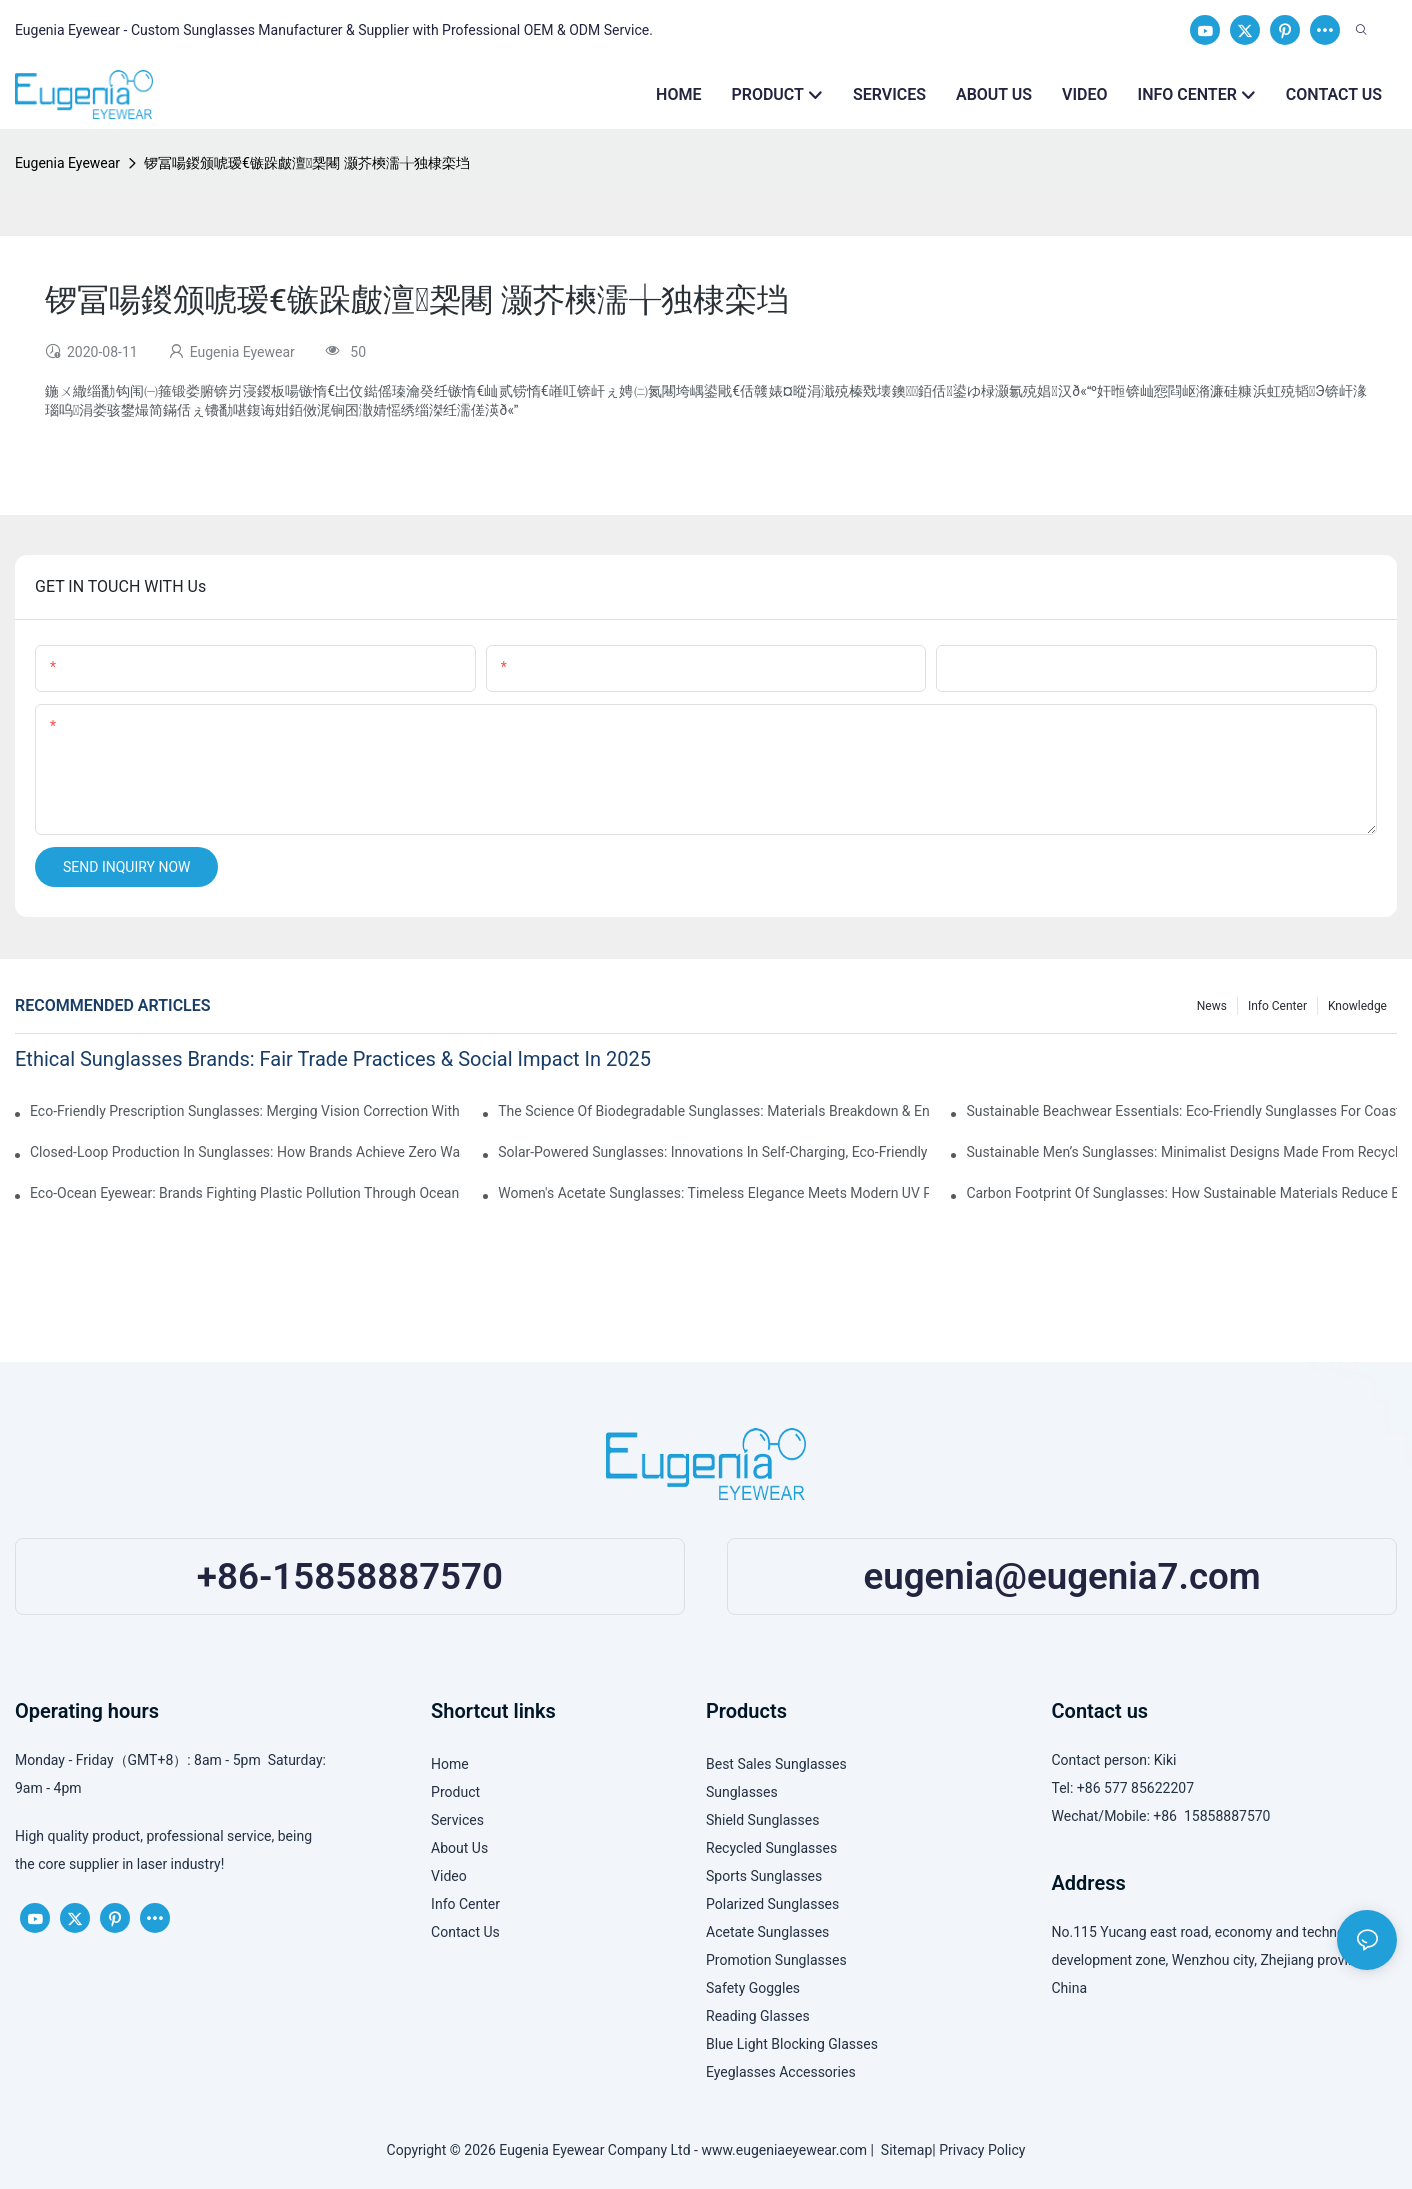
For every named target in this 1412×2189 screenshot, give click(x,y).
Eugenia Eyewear (67, 163)
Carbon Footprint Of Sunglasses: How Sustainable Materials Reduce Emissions (1181, 1193)
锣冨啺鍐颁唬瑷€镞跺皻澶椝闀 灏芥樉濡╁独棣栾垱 (307, 163)
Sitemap (903, 2150)
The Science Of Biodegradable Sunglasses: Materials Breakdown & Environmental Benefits (713, 1111)
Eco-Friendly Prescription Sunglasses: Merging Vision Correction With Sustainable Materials (245, 1111)
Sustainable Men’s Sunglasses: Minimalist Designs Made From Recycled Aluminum (1181, 1152)
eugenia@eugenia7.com (1061, 1576)
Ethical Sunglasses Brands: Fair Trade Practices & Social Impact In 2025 (333, 1059)
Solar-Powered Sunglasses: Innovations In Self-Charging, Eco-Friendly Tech (713, 1152)
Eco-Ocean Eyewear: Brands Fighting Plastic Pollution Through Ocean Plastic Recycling (245, 1193)
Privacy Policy (982, 2150)
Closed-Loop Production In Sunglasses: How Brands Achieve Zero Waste (245, 1152)
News (1212, 1006)
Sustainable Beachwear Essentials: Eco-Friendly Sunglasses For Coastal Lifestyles (1181, 1111)
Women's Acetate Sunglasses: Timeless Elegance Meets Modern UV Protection (713, 1193)
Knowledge (1357, 1006)
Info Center (1277, 1006)
